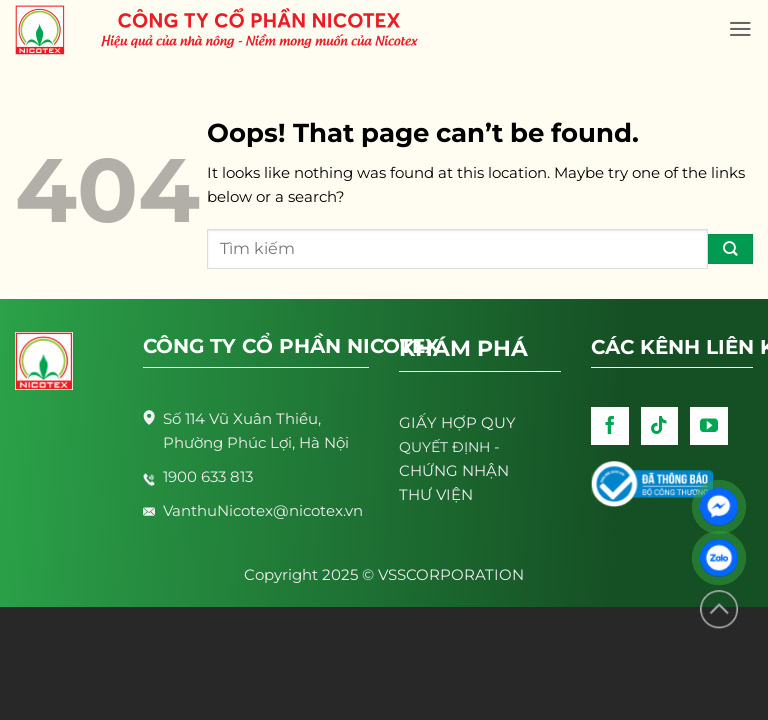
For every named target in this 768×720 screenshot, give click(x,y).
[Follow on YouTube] (709, 426)
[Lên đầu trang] (719, 609)
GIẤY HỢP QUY (457, 422)
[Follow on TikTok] (660, 426)
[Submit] (730, 249)
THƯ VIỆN (436, 494)
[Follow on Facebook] (610, 426)
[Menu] (740, 29)
